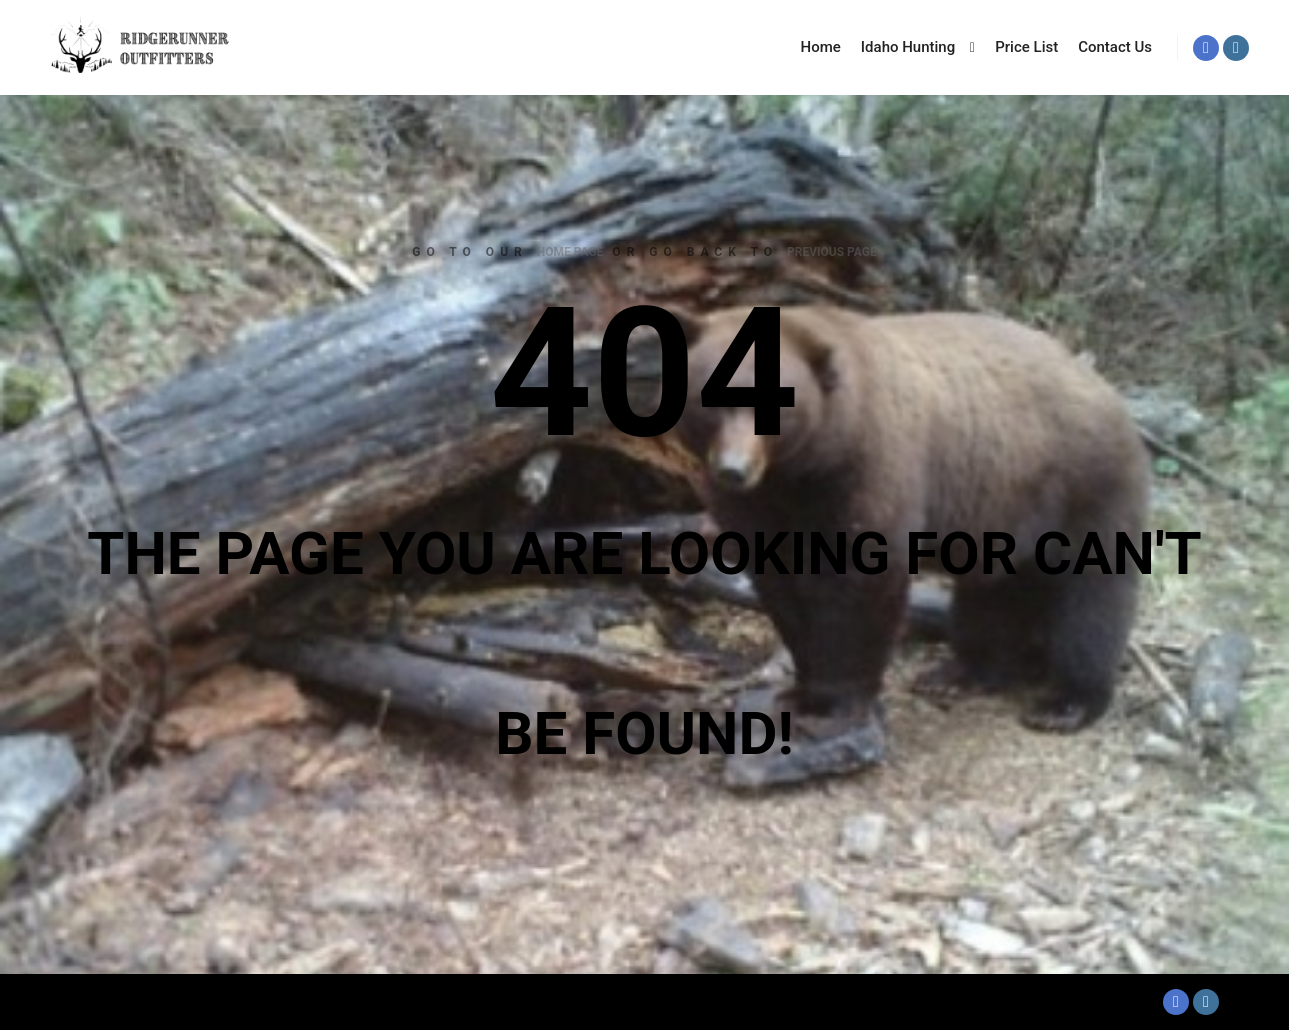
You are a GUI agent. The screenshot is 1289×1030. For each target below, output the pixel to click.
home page (570, 252)
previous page (832, 252)
